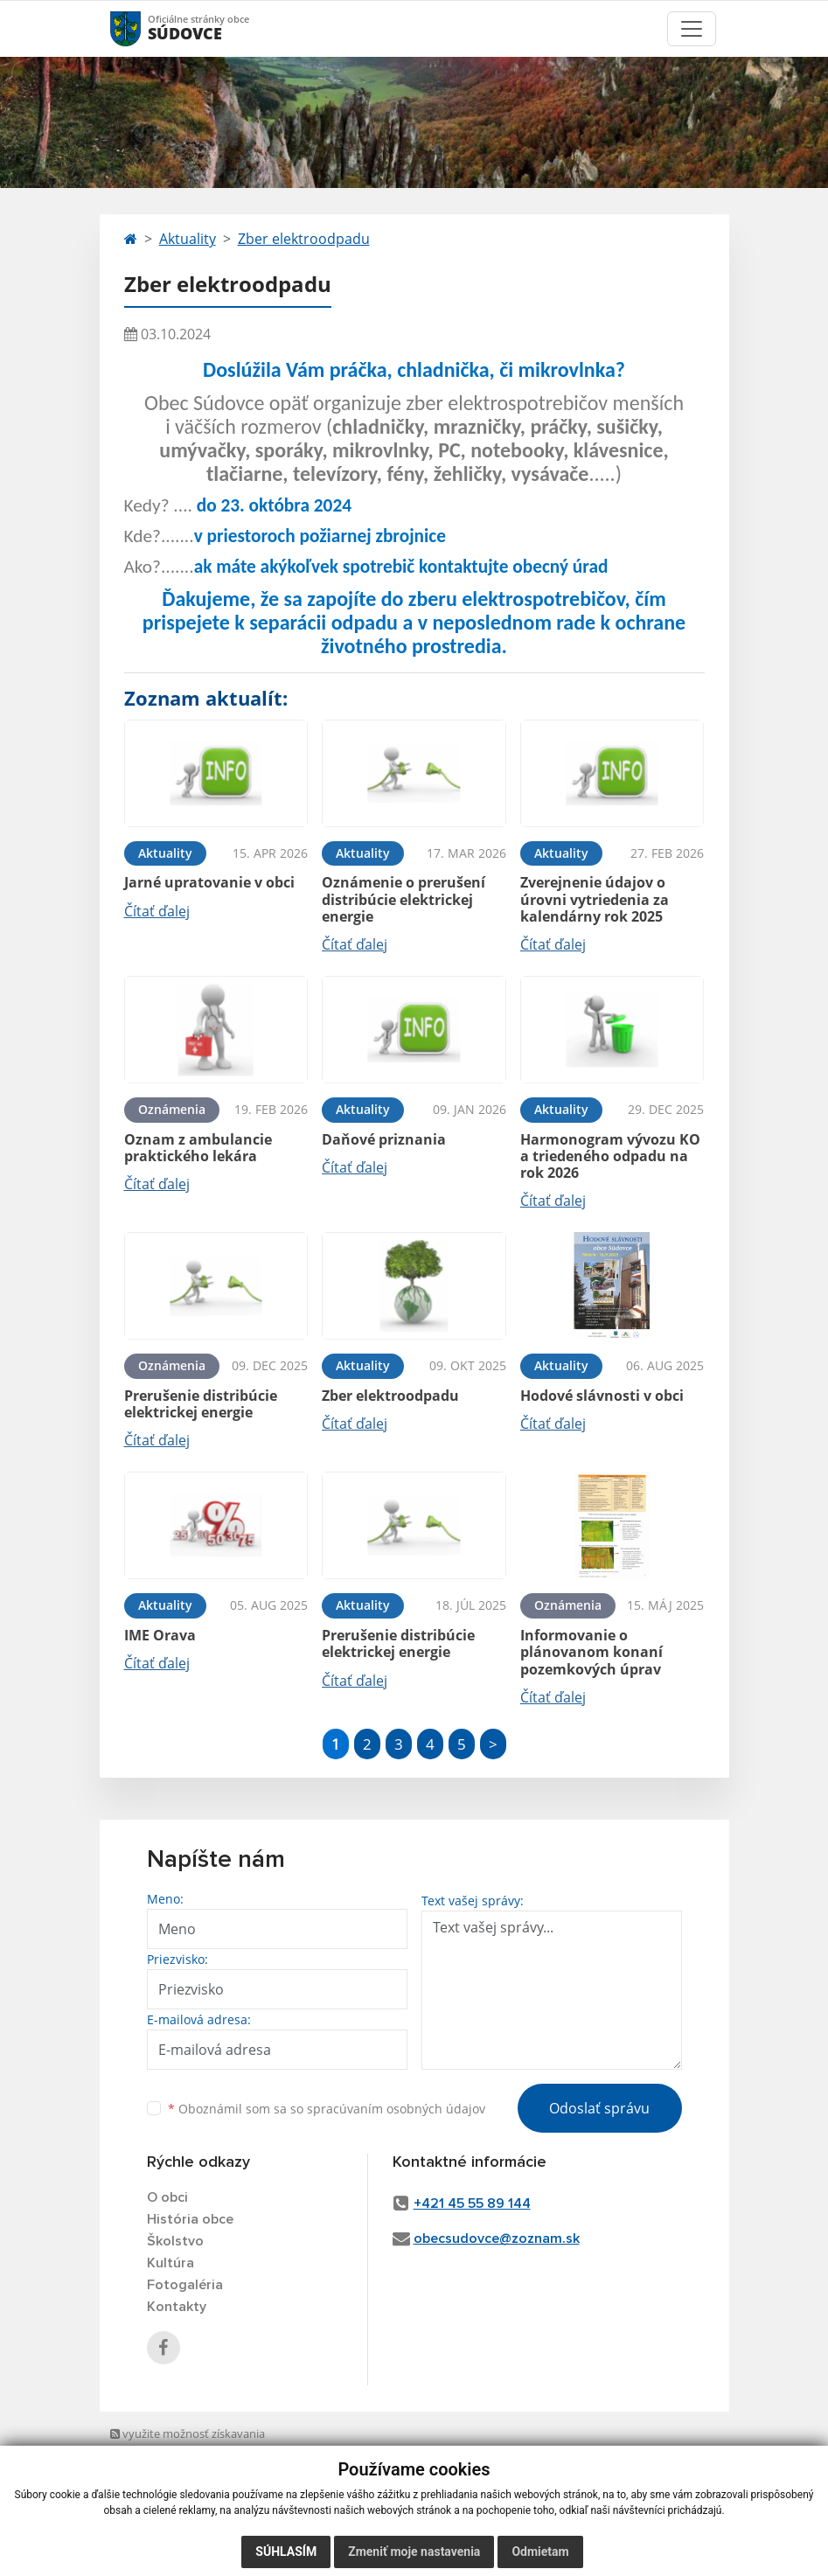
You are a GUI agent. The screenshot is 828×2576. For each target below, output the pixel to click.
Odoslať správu (599, 2108)
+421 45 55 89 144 (472, 2203)
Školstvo (175, 2241)
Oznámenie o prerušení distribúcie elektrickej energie (403, 899)
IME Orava (160, 1635)
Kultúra (170, 2263)
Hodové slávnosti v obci (602, 1395)
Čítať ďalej (157, 911)
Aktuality (187, 238)
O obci (167, 2197)
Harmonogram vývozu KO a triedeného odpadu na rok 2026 (610, 1156)
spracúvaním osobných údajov (396, 2108)
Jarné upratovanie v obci (209, 882)
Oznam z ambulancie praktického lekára (198, 1148)
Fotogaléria (185, 2285)
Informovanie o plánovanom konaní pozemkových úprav (591, 1652)
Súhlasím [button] (286, 2552)
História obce (190, 2219)
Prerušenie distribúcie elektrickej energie (200, 1404)
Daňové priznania (384, 1139)
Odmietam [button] (539, 2552)
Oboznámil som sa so (326, 2108)
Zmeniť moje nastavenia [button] (414, 2552)
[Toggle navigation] (691, 28)
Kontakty (176, 2307)
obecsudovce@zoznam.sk (497, 2238)
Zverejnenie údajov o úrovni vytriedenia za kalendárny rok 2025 (594, 899)
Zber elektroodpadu (304, 238)
